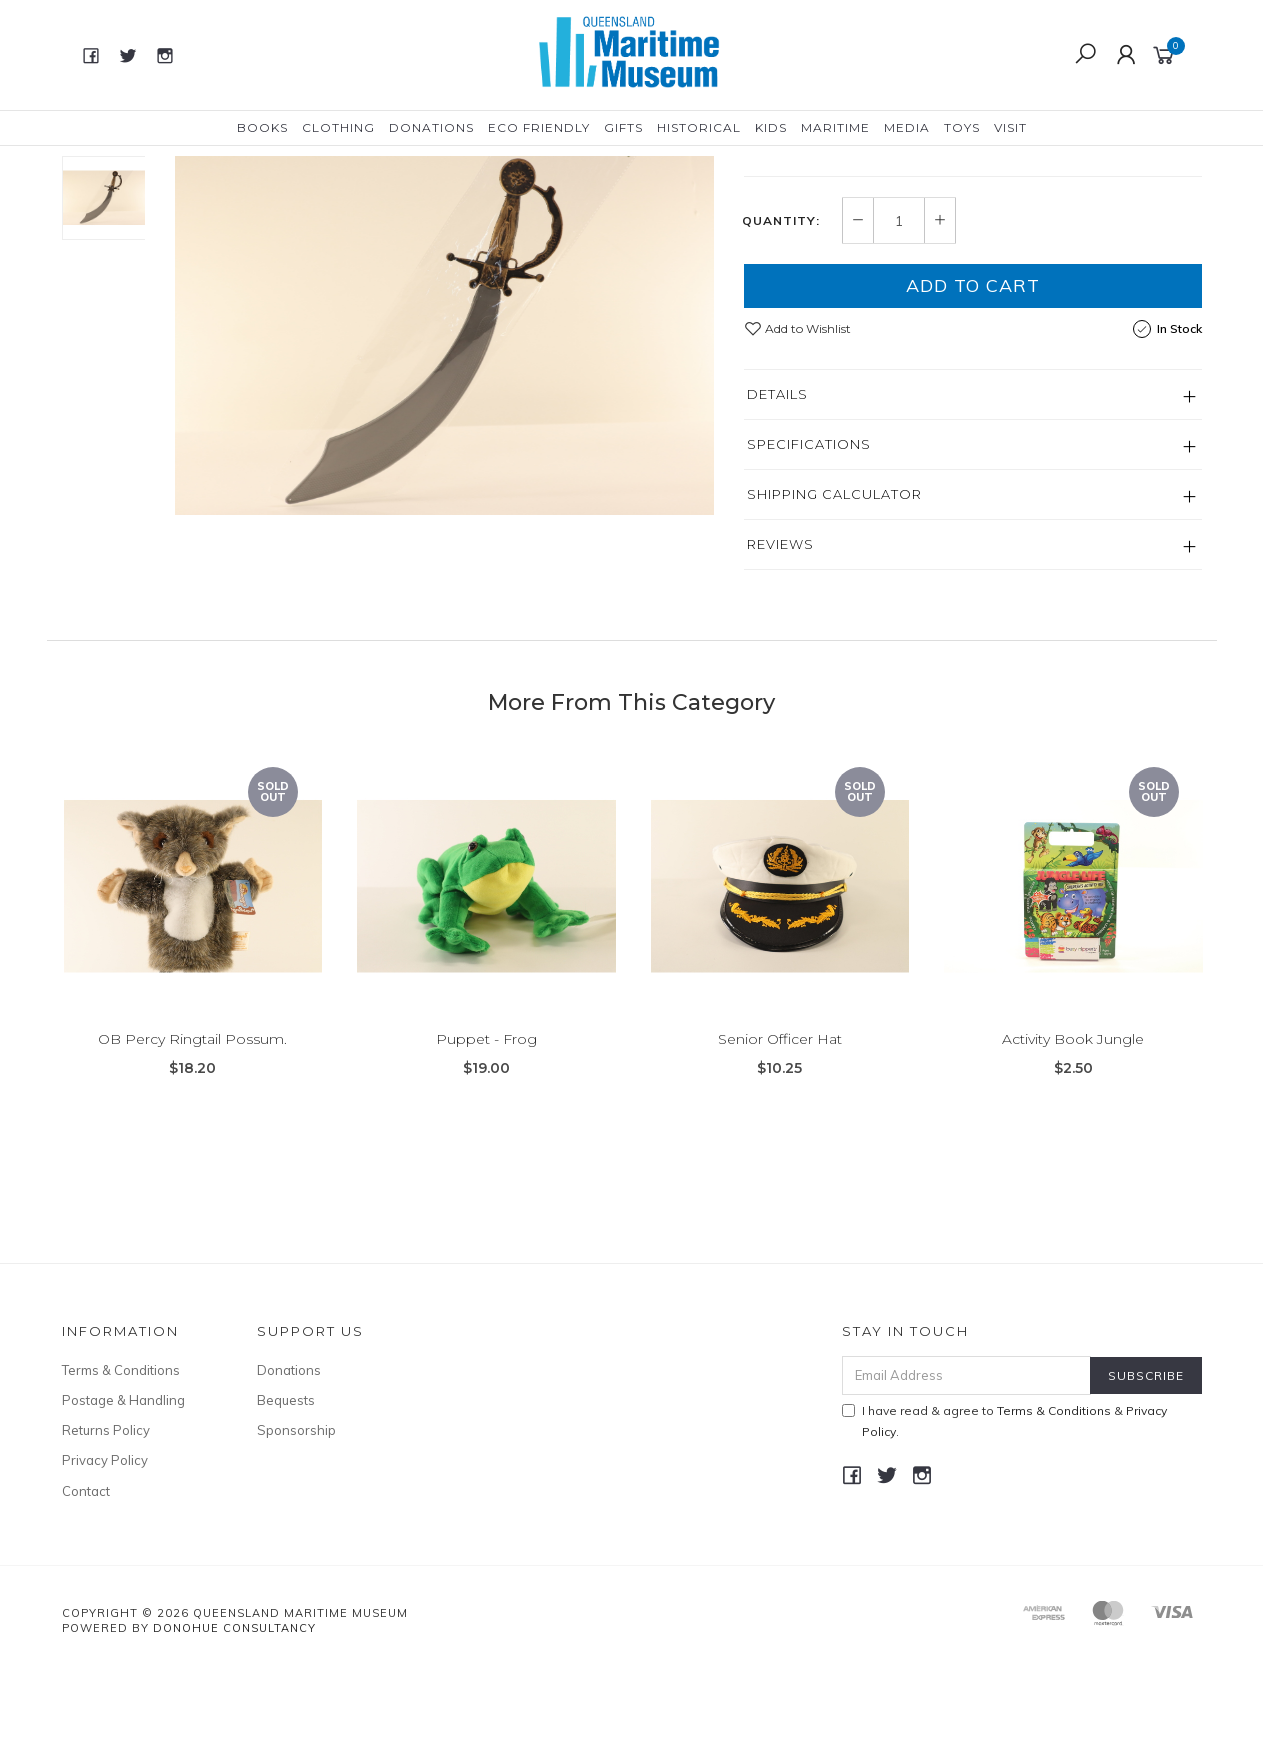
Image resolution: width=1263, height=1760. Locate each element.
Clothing (338, 127)
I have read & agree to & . (1004, 1514)
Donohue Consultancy (234, 1721)
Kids (771, 127)
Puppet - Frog (486, 1146)
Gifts (623, 127)
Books (262, 127)
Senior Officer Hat (780, 1146)
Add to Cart (973, 378)
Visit (1010, 127)
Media (907, 127)
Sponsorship (296, 1523)
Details (777, 487)
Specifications (809, 537)
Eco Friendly (539, 127)
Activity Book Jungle (1073, 1146)
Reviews (780, 637)
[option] (444, 345)
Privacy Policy (105, 1553)
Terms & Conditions (121, 1463)
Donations (431, 127)
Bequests (286, 1493)
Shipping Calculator (834, 587)
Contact (86, 1584)
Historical (699, 127)
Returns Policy (106, 1523)
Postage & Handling (123, 1493)
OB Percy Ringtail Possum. (192, 1146)
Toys (962, 127)
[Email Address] (966, 1468)
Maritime (835, 127)
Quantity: (781, 314)
